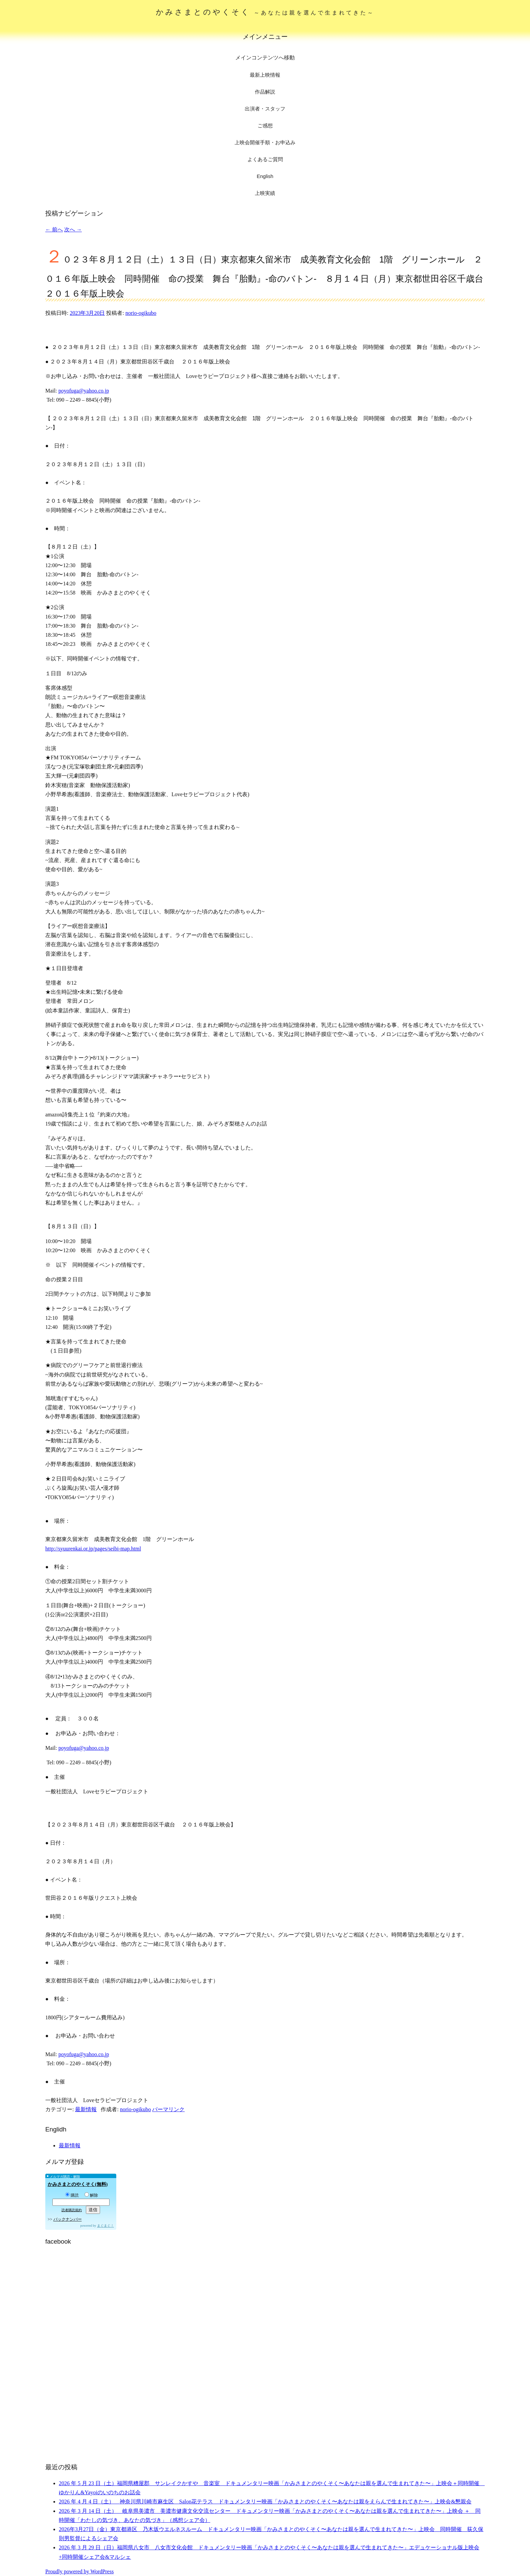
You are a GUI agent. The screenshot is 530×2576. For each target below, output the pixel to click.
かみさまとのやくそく (265, 12)
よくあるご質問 (265, 159)
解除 (91, 2195)
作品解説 (265, 92)
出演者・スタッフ (265, 108)
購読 (72, 2195)
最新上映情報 (265, 75)
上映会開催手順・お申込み (265, 142)
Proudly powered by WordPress (79, 2571)
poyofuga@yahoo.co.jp (83, 391)
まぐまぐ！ (105, 2225)
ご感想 (265, 125)
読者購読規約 (72, 2210)
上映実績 (265, 193)
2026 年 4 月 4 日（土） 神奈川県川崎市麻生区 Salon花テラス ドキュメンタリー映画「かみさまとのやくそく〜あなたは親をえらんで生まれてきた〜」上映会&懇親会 (265, 2501)
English (265, 176)
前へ (54, 229)
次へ (73, 229)
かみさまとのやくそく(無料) (77, 2184)
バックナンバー (67, 2219)
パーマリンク (168, 2109)
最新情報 (86, 2109)
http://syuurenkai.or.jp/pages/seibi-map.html (93, 1548)
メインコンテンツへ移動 (265, 57)
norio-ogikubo (140, 313)
